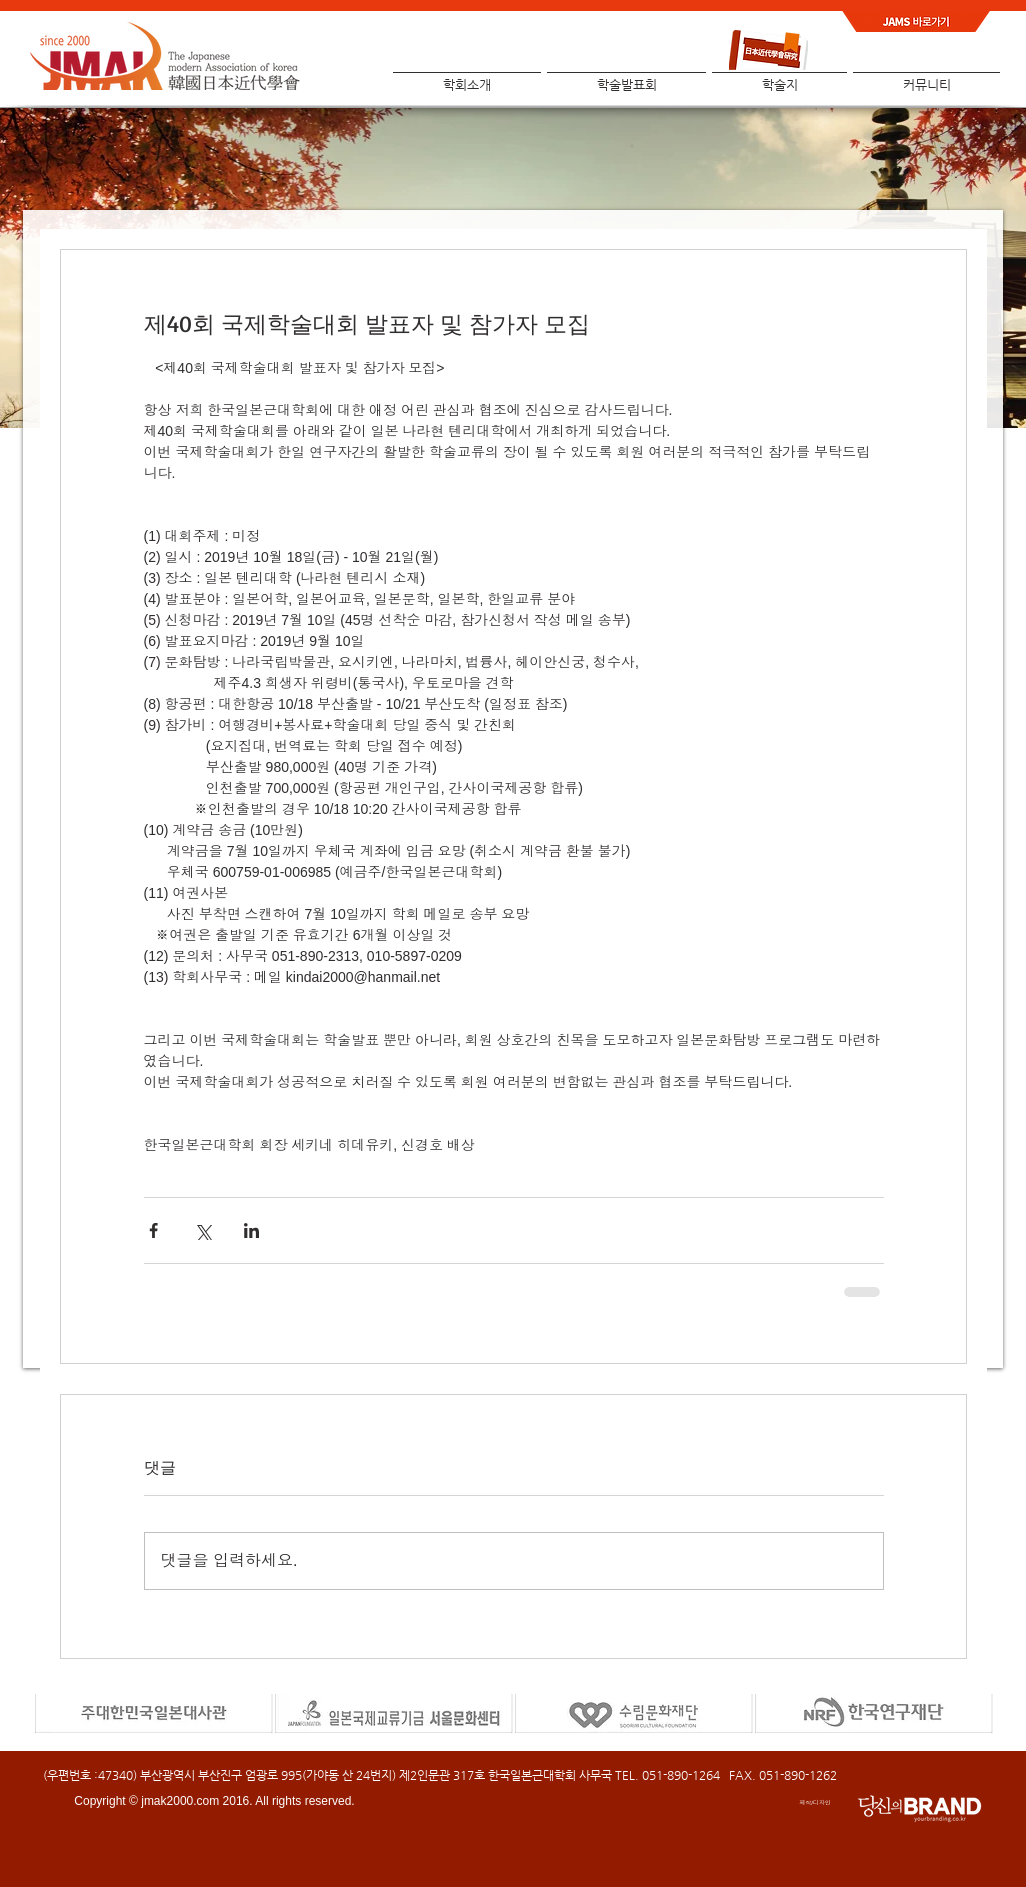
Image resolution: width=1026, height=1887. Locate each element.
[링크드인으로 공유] (251, 1230)
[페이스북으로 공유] (153, 1230)
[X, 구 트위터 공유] (202, 1230)
